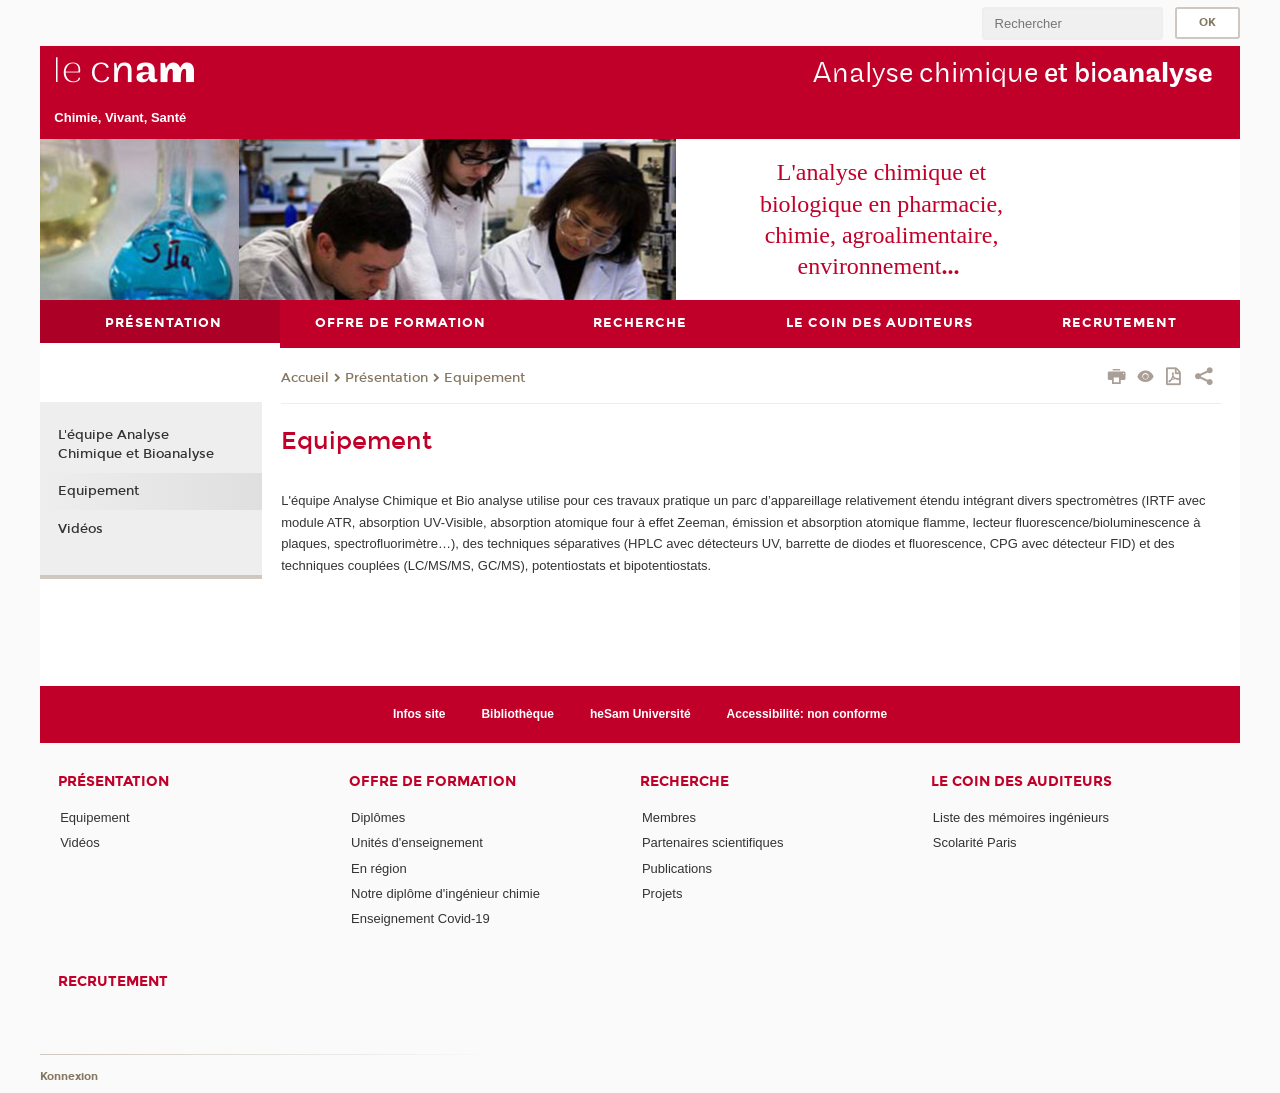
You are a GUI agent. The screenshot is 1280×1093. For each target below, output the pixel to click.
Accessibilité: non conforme (807, 713)
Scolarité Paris (975, 842)
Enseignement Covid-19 (420, 918)
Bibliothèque (517, 713)
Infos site (419, 713)
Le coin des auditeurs (1021, 781)
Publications (677, 867)
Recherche (684, 781)
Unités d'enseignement (417, 842)
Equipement (484, 378)
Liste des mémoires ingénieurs (1021, 817)
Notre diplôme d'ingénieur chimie (445, 893)
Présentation (386, 378)
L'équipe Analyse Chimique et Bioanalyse (136, 444)
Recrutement (113, 980)
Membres (669, 817)
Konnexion (69, 1075)
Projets (662, 893)
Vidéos (80, 529)
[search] (1072, 23)
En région (379, 867)
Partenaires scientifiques (713, 842)
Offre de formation (432, 781)
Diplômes (378, 817)
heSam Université (640, 713)
